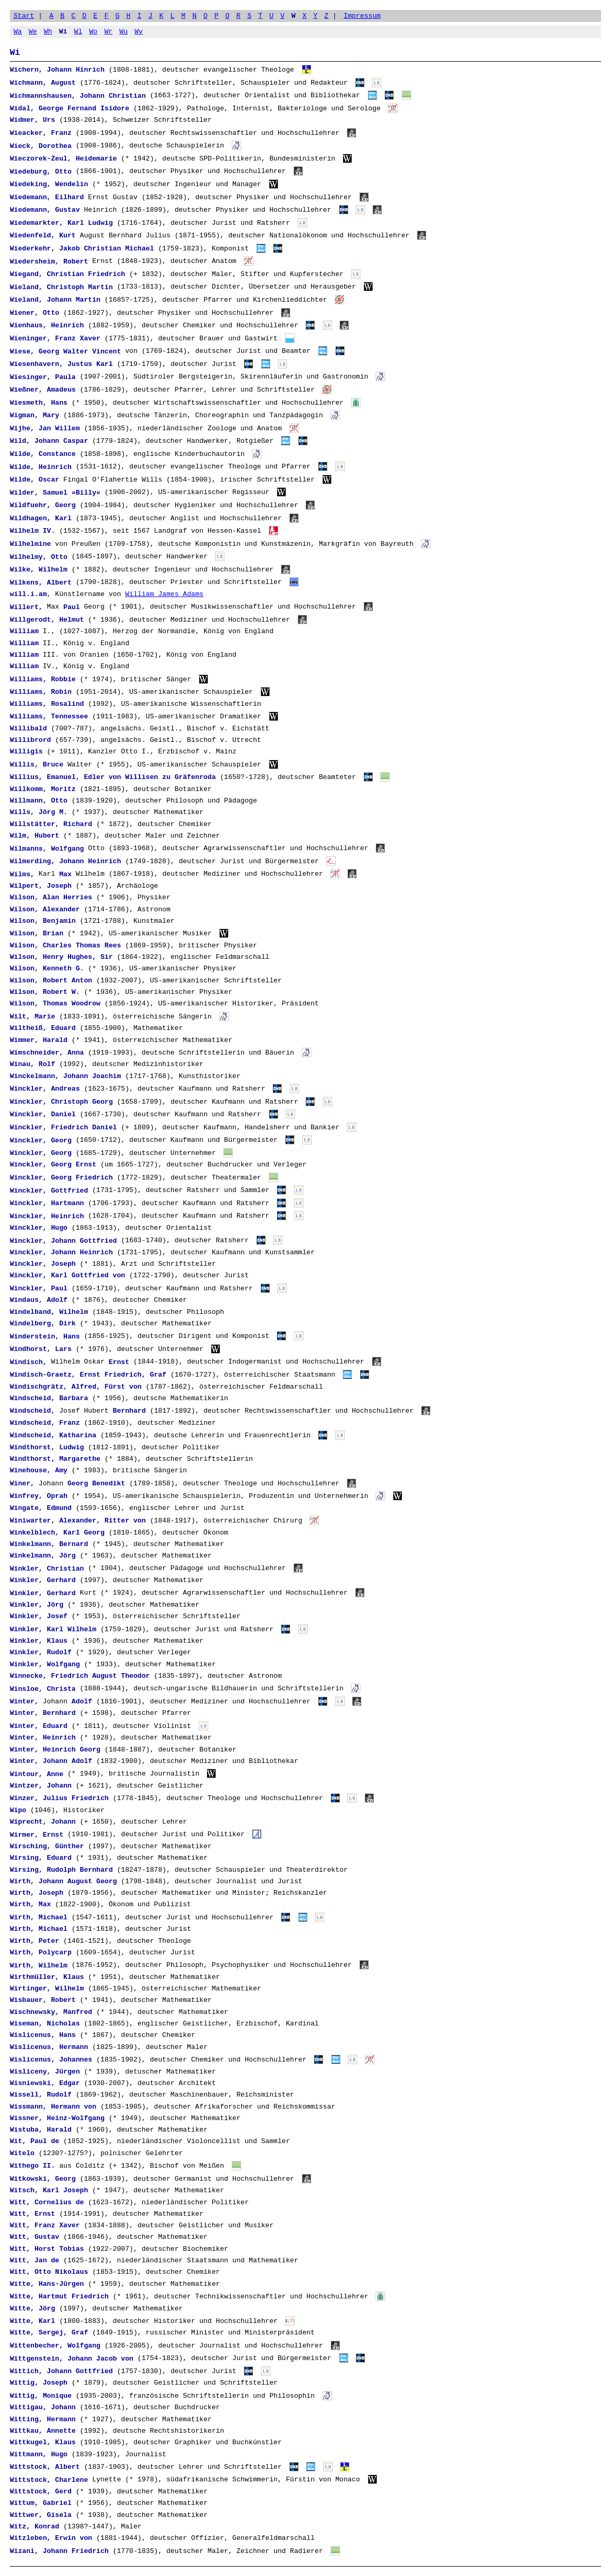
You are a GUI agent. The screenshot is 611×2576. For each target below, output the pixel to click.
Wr (108, 31)
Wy (138, 31)
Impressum (361, 15)
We (33, 31)
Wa (18, 31)
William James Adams (164, 594)
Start (24, 15)
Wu (123, 31)
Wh (48, 31)
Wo (93, 31)
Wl (78, 31)
